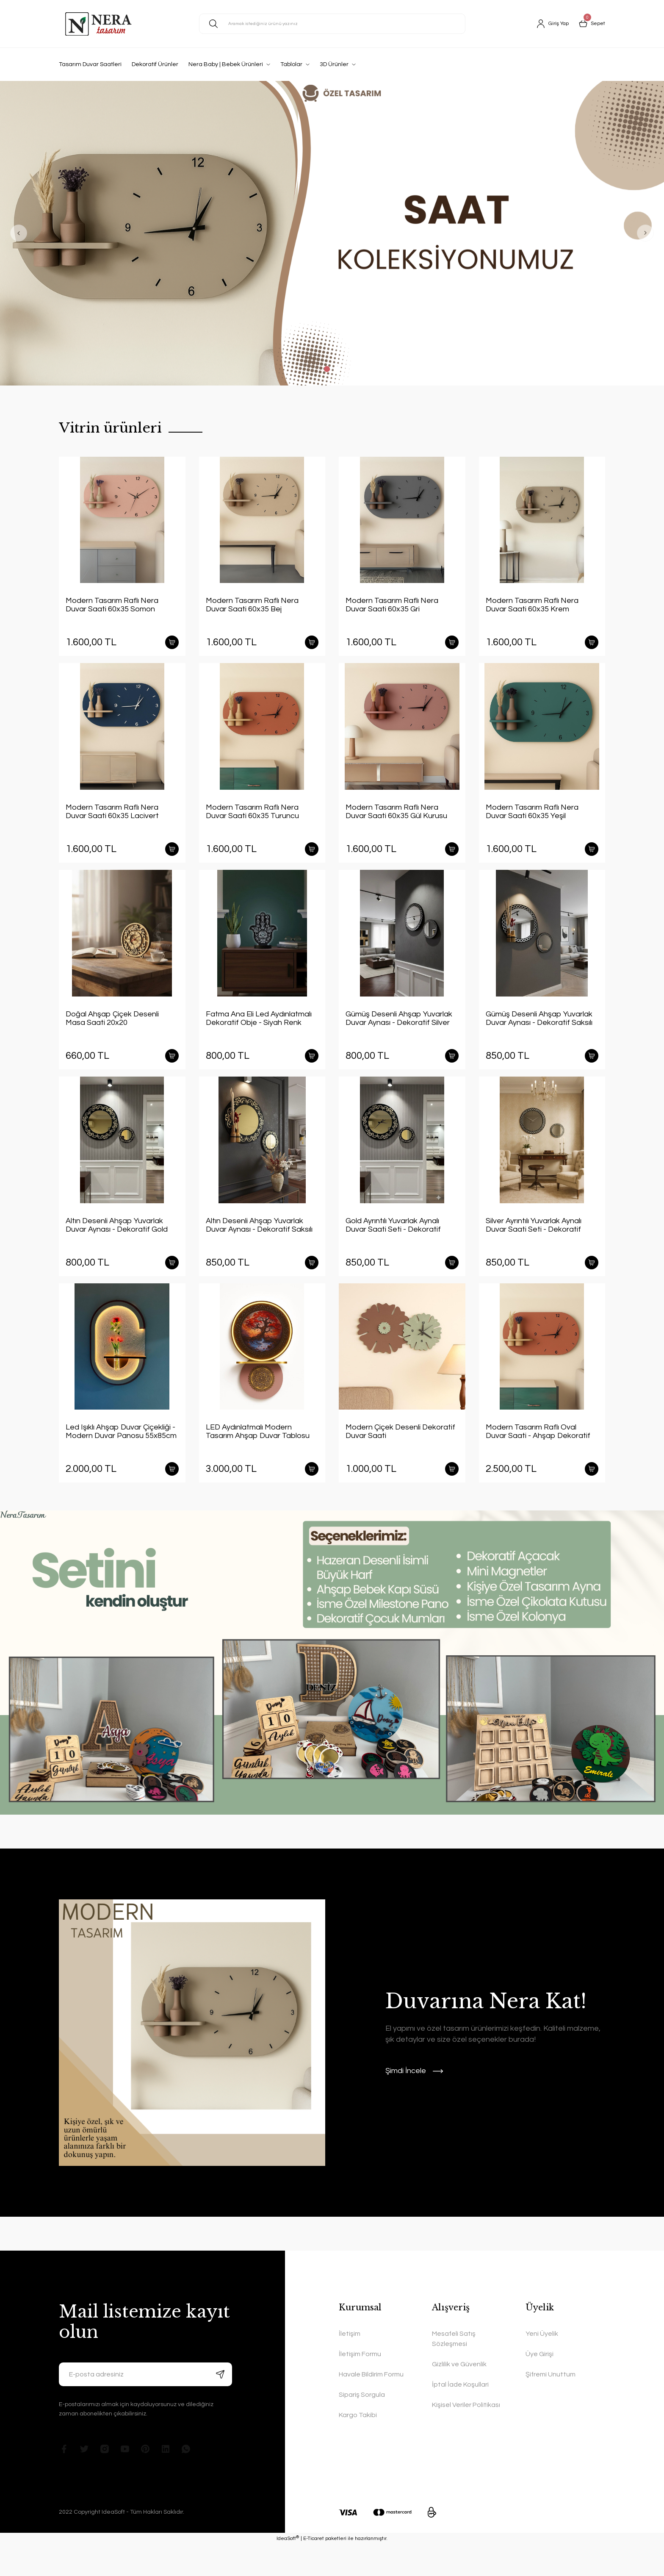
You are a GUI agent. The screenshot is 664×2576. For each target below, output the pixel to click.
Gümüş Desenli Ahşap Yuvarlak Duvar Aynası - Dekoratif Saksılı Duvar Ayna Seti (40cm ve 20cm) (541, 1030)
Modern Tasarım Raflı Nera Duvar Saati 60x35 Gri (392, 605)
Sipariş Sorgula (362, 2426)
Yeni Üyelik (542, 2365)
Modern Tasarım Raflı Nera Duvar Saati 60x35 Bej (252, 605)
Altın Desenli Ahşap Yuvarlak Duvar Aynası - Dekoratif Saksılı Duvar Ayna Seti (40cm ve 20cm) (261, 1243)
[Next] (645, 233)
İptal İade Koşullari (460, 2415)
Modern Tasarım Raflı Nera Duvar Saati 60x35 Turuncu (252, 818)
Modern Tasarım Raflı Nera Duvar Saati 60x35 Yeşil (532, 818)
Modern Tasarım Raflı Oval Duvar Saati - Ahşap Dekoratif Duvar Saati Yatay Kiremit (538, 1456)
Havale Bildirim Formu (371, 2405)
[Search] (332, 24)
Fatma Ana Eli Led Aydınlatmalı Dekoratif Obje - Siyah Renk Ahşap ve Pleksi (259, 1030)
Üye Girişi (539, 2385)
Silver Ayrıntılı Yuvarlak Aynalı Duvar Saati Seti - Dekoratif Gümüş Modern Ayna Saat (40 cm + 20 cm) (537, 1243)
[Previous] (18, 233)
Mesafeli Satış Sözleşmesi (454, 2370)
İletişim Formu (360, 2385)
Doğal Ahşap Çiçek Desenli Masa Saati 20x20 (112, 1030)
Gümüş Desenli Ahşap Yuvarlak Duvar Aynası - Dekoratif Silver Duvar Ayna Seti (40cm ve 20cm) (401, 1030)
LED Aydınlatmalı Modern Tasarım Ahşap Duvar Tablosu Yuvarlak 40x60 (258, 1456)
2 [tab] (337, 369)
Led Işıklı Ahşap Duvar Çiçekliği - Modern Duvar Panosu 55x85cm (121, 1456)
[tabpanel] (332, 233)
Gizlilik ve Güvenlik (459, 2395)
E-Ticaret (313, 2570)
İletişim (349, 2365)
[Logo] (99, 24)
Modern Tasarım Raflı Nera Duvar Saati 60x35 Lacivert (112, 818)
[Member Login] (549, 24)
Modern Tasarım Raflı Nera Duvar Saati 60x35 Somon (112, 605)
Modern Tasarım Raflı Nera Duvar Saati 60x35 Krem (532, 605)
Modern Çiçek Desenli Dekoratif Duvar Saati (400, 1456)
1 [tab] (327, 369)
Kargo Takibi (358, 2446)
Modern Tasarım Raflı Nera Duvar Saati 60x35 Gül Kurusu (396, 818)
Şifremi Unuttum (550, 2405)
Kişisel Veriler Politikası (466, 2436)
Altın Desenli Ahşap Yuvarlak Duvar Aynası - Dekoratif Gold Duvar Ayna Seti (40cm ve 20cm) (121, 1243)
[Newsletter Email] (145, 2406)
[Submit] (220, 2406)
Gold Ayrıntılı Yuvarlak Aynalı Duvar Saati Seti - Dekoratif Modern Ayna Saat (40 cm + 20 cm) (398, 1243)
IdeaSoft (288, 2569)
